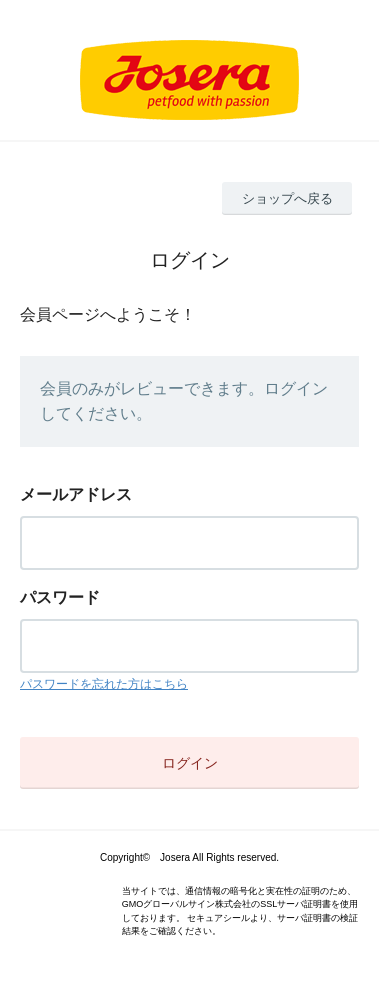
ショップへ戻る (287, 198)
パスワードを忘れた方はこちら (104, 684)
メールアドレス (76, 494)
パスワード (60, 597)
